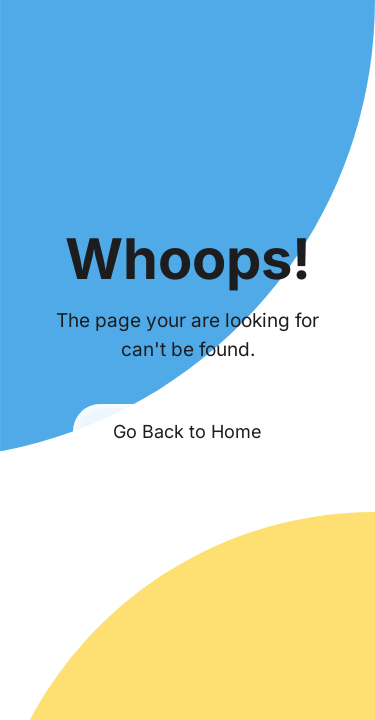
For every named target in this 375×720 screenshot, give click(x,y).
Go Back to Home (187, 431)
